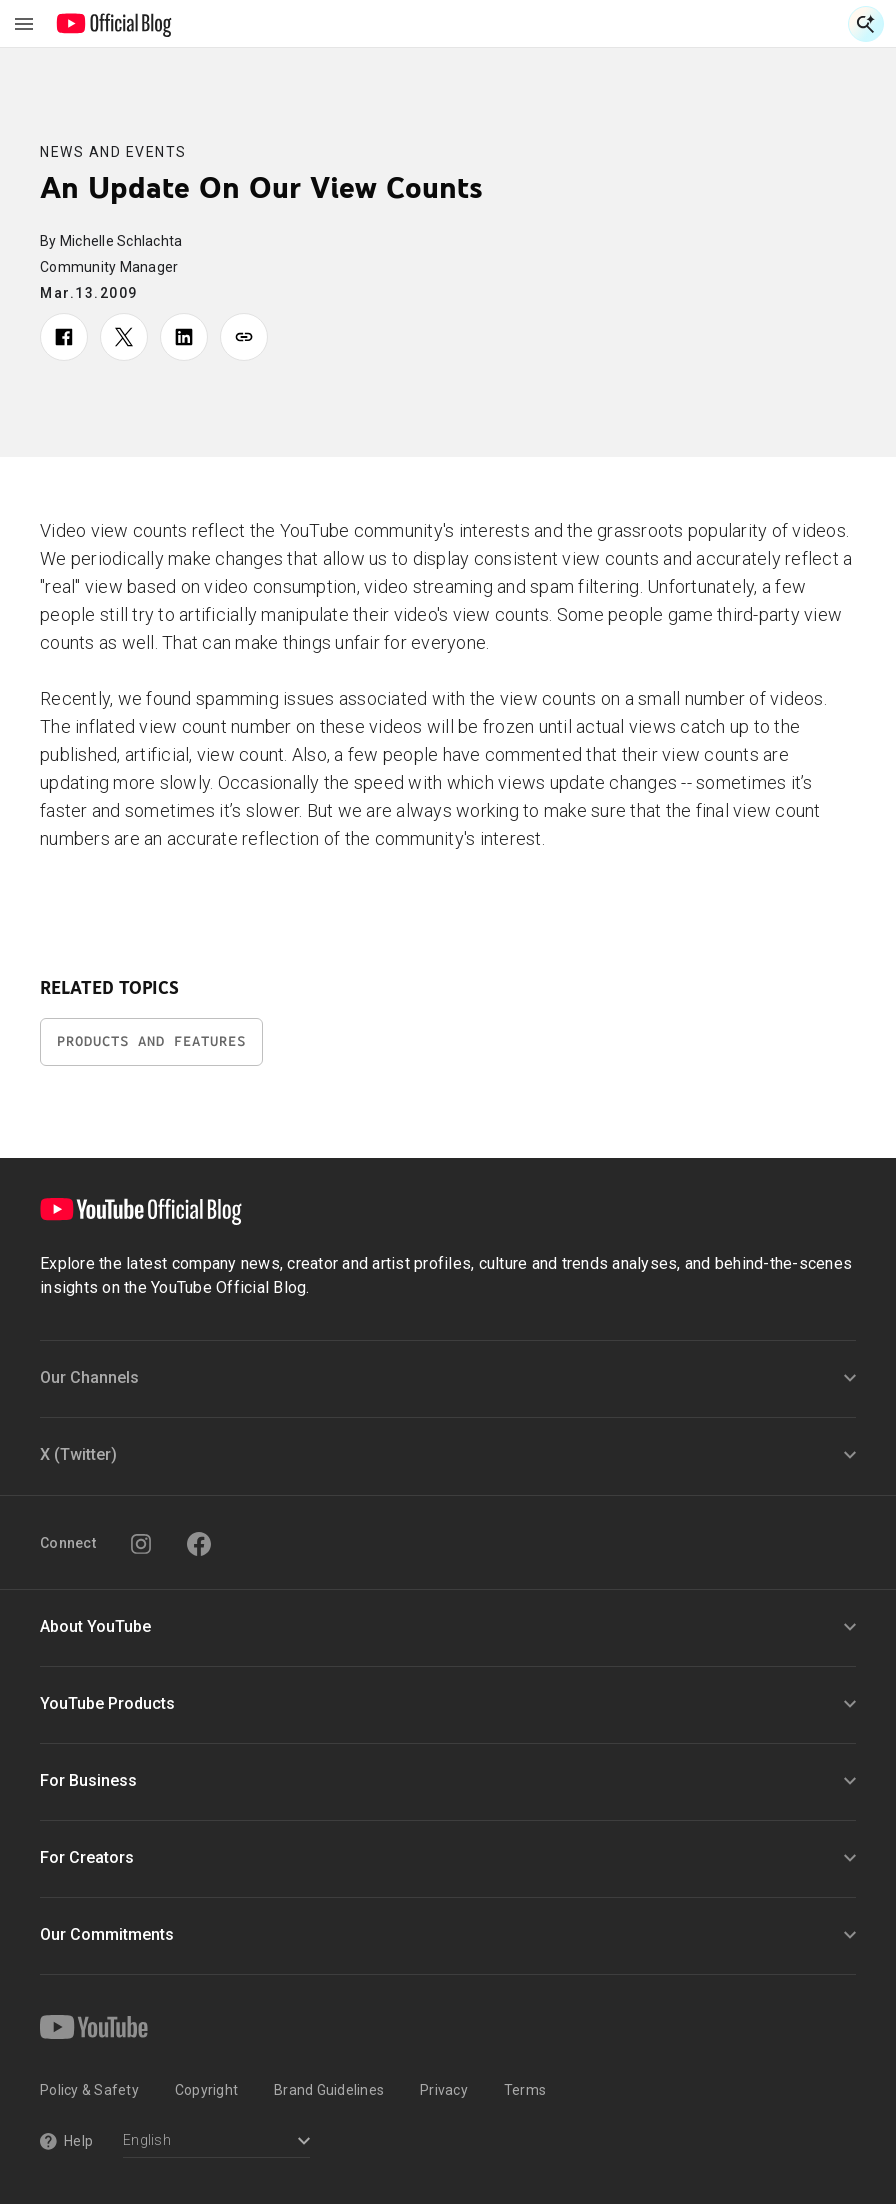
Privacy (444, 2090)
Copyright (206, 2090)
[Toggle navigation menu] (24, 24)
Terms (525, 2090)
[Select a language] (216, 2142)
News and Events (113, 152)
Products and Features (151, 1041)
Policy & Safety (89, 2090)
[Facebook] (199, 1544)
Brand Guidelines (329, 2090)
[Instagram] (141, 1544)
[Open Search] (866, 24)
